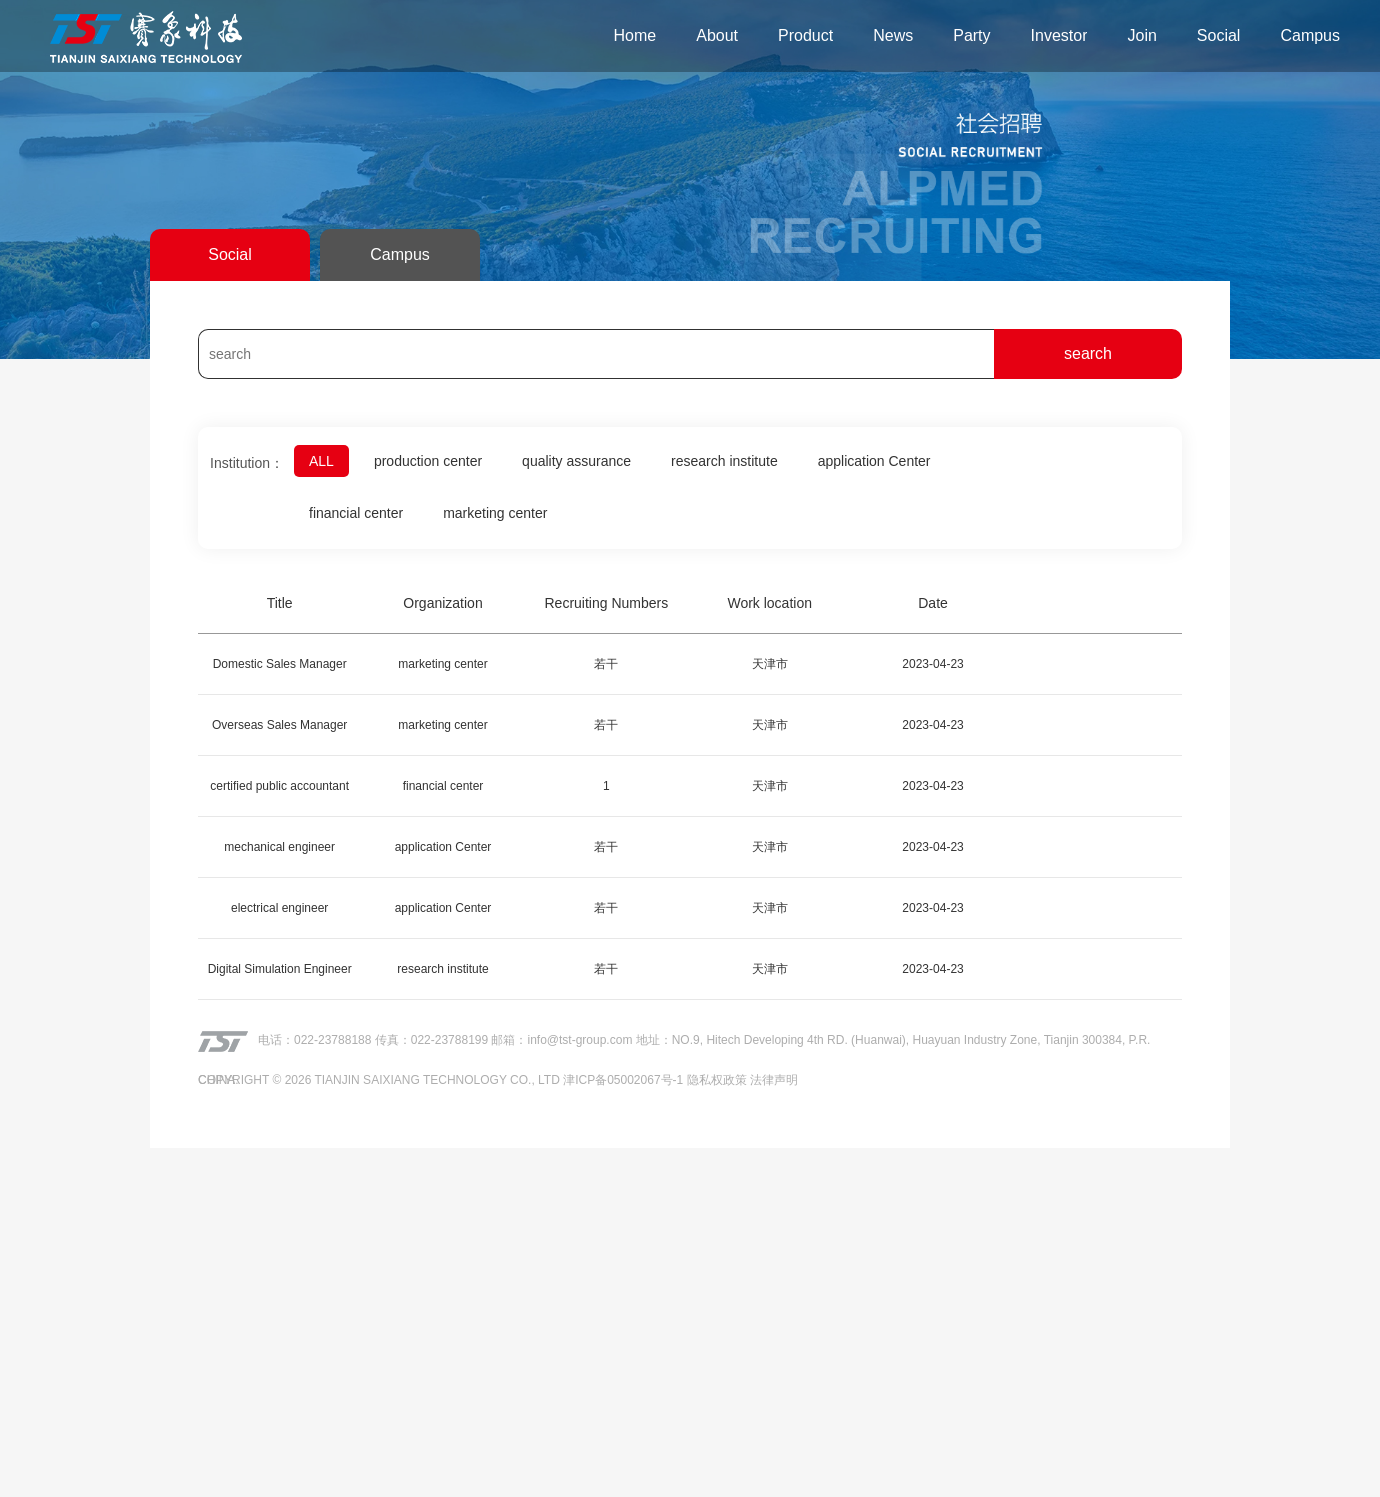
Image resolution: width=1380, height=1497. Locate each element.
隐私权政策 (717, 1080)
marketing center (493, 512)
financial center (355, 512)
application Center (868, 460)
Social (1219, 35)
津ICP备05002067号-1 (623, 1080)
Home (635, 35)
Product (805, 35)
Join (1141, 35)
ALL (320, 460)
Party (971, 35)
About (717, 35)
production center (426, 460)
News (893, 35)
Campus (1310, 35)
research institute (720, 460)
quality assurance (573, 460)
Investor (1059, 35)
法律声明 (774, 1080)
